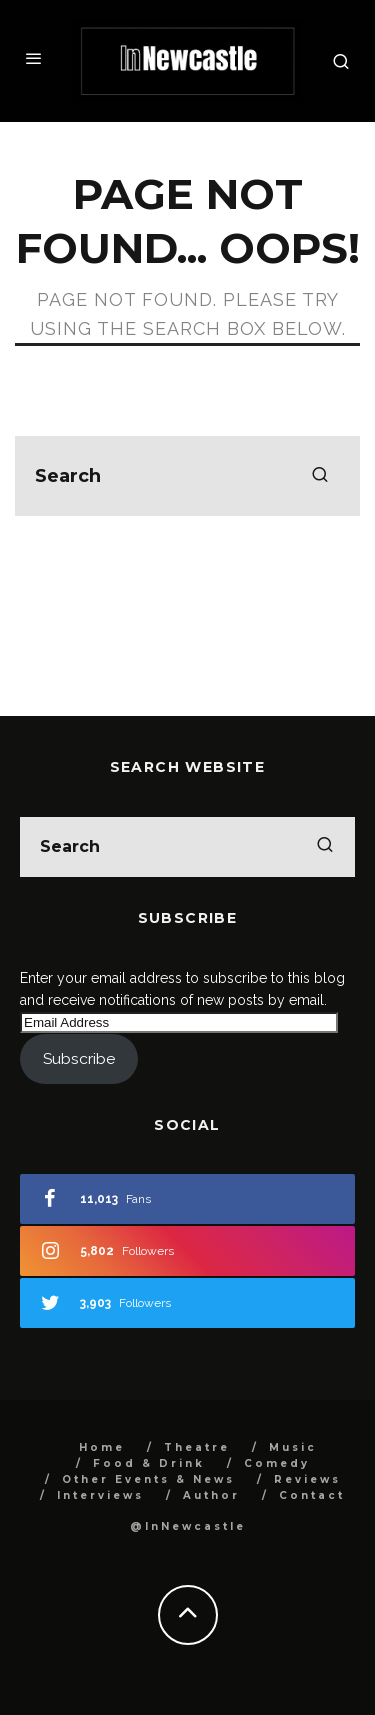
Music (293, 1447)
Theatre (197, 1447)
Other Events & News (148, 1479)
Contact (312, 1495)
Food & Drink (149, 1463)
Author (211, 1495)
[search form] (187, 476)
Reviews (307, 1479)
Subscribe (79, 1058)
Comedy (277, 1463)
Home (102, 1447)
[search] (320, 476)
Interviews (100, 1495)
